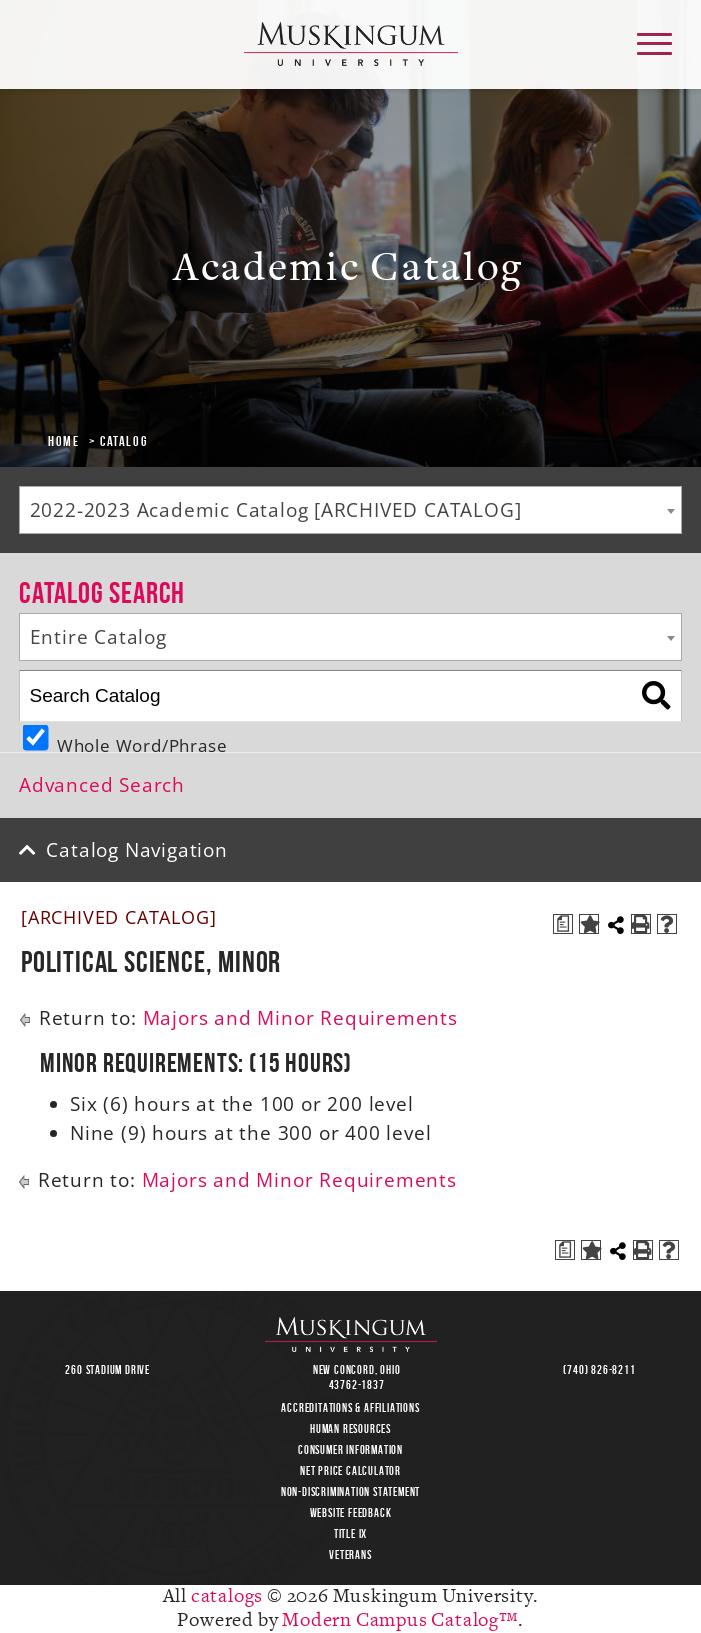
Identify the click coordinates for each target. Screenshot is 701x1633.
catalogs (227, 1596)
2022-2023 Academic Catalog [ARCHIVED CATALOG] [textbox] (276, 510)
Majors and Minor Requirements (300, 1018)
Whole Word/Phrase (142, 743)
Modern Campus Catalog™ (400, 1620)
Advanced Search (102, 785)
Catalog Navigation (136, 850)
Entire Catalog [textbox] (98, 637)
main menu (652, 36)
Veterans (350, 1554)
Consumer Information (350, 1449)
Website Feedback (351, 1512)
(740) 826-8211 (599, 1369)
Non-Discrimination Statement (350, 1491)
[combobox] (350, 510)
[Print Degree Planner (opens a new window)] (563, 924)
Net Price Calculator (350, 1470)
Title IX (350, 1533)
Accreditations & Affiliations (350, 1407)
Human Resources (350, 1428)
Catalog (123, 441)
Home (63, 441)
